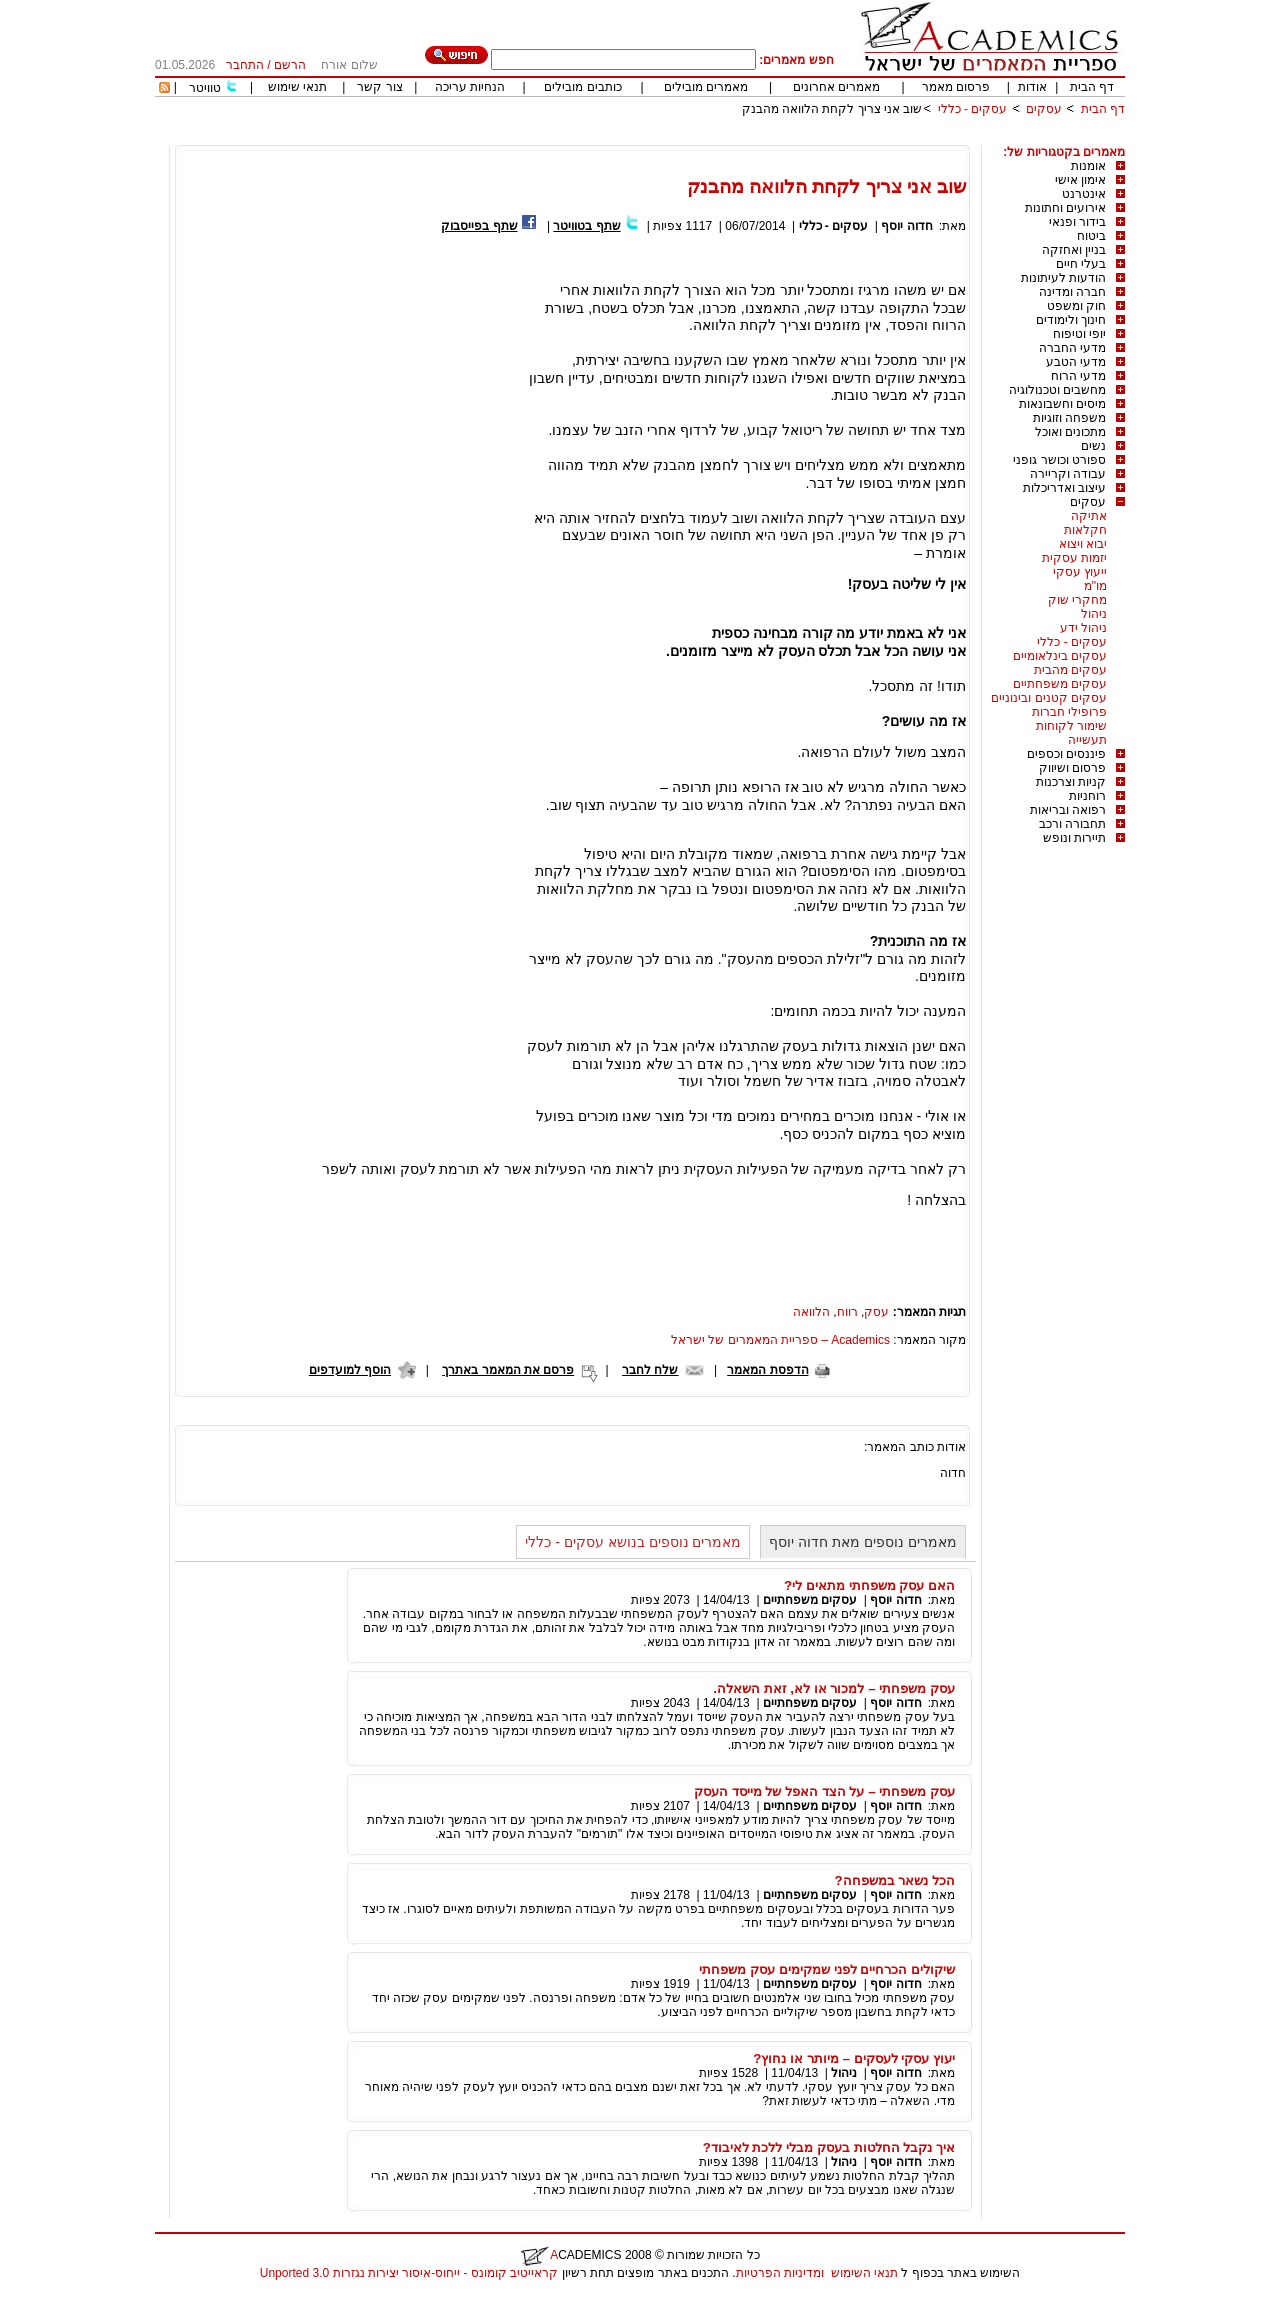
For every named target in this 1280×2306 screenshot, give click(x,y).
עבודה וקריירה (1068, 474)
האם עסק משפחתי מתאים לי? (869, 1585)
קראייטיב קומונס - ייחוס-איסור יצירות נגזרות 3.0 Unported (409, 2273)
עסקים (1044, 109)
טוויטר (205, 88)
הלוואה (811, 1312)
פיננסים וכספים (1066, 754)
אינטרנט (1084, 194)
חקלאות (1085, 530)
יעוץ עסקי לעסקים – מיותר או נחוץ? (854, 2058)
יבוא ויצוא (1083, 544)
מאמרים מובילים (706, 87)
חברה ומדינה (1072, 292)
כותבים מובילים (582, 87)
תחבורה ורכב (1072, 824)
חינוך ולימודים (1071, 320)
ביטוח (1091, 236)
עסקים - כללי (973, 109)
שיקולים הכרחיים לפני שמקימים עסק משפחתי (827, 1969)
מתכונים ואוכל (1070, 432)
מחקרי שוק (1077, 600)
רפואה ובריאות (1068, 810)
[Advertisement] (761, 137)
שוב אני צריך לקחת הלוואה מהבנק (832, 109)
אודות (1032, 87)
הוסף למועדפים (350, 1370)
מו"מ (1095, 586)
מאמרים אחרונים (836, 87)
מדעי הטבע (1076, 362)
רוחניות (1087, 796)
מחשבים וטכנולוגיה (1057, 390)
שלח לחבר (650, 1370)
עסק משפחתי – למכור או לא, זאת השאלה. (834, 1688)
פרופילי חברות (1069, 712)
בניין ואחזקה (1074, 250)
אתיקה (1089, 516)
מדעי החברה (1072, 348)
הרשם (290, 65)
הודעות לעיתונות (1063, 278)
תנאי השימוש (864, 2273)
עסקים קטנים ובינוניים (1049, 698)
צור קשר (379, 87)
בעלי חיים (1081, 264)
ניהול (1094, 614)
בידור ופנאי (1077, 222)
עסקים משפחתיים (1060, 684)
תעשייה (1087, 740)
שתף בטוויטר (586, 226)
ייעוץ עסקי (1080, 572)
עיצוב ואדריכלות (1064, 488)
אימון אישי (1080, 180)
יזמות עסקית (1074, 558)
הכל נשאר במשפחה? (894, 1880)
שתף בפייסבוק (479, 226)
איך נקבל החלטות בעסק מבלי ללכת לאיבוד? (829, 2147)
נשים (1093, 446)
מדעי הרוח (1078, 376)
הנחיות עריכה (470, 87)
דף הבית (1092, 87)
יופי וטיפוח (1079, 334)
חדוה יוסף (906, 226)
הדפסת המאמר (767, 1370)
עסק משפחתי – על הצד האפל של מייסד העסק (824, 1791)
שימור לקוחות (1071, 726)
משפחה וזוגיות (1069, 418)
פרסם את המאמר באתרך (508, 1370)
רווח (847, 1312)
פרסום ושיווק (1072, 768)
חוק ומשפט (1076, 306)
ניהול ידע (1083, 628)
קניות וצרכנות (1071, 782)
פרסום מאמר (956, 87)
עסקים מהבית (1070, 670)
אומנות (1088, 166)
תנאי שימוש (297, 87)
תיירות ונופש (1074, 838)
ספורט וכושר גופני (1059, 460)
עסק (876, 1312)
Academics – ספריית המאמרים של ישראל (780, 1340)
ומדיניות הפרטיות (780, 2273)
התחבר (245, 65)
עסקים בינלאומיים (1060, 656)
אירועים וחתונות (1065, 208)
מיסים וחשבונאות (1062, 404)
